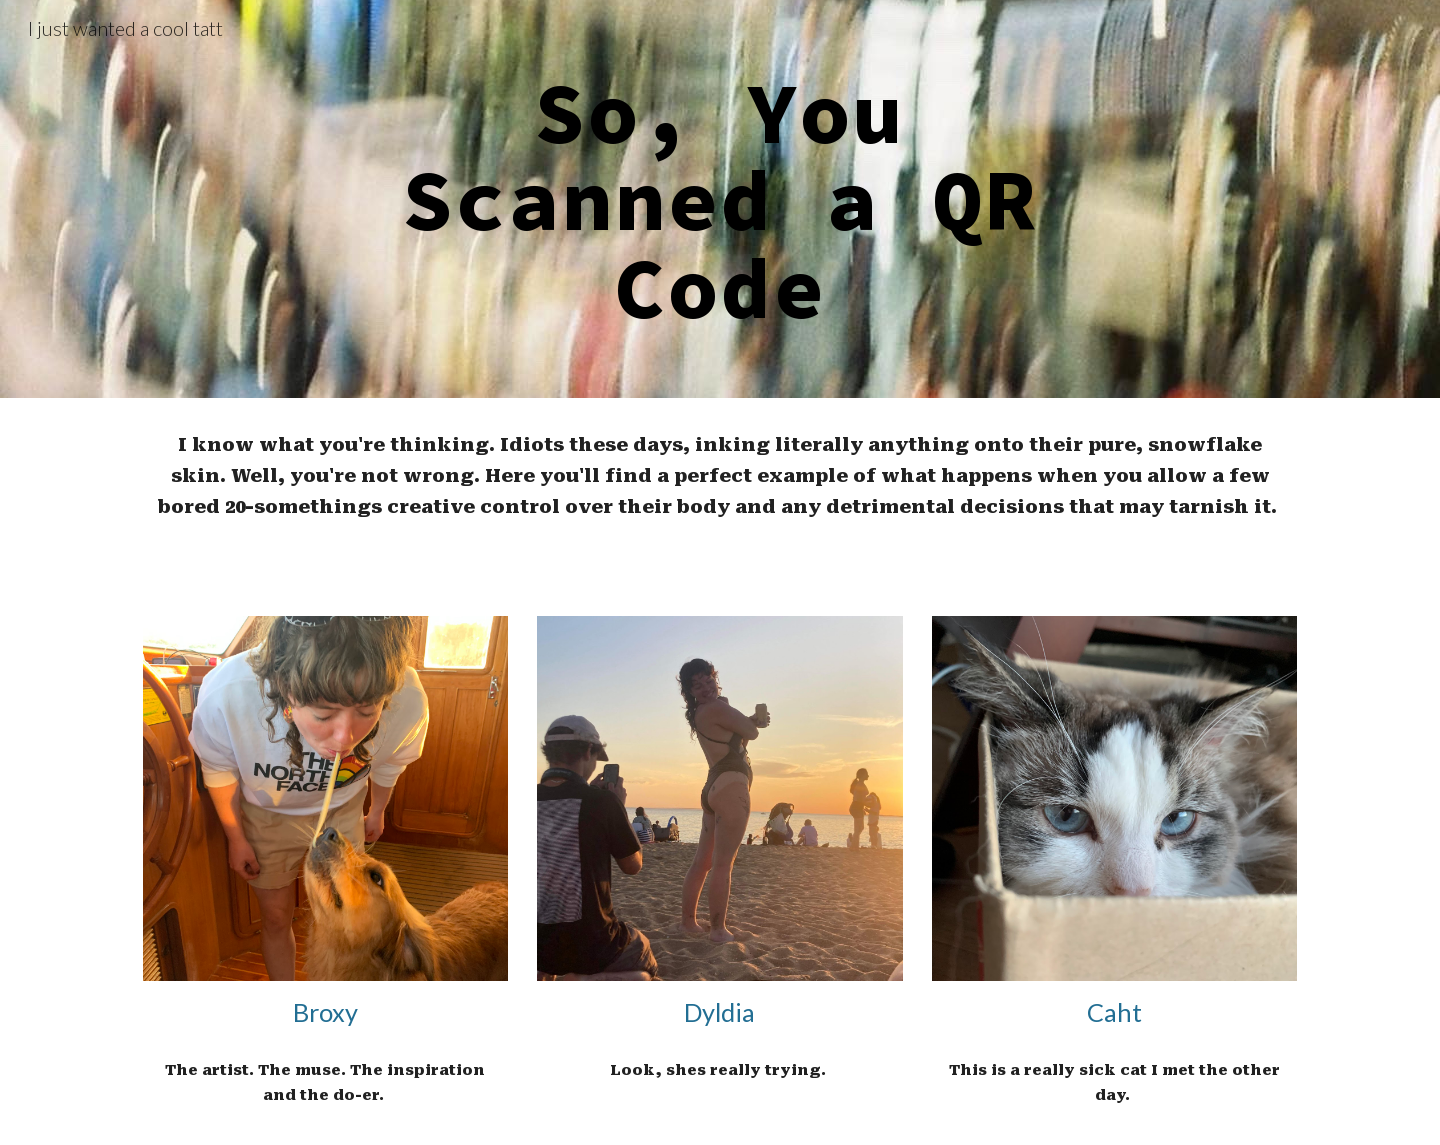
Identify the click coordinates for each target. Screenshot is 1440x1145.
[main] (720, 199)
